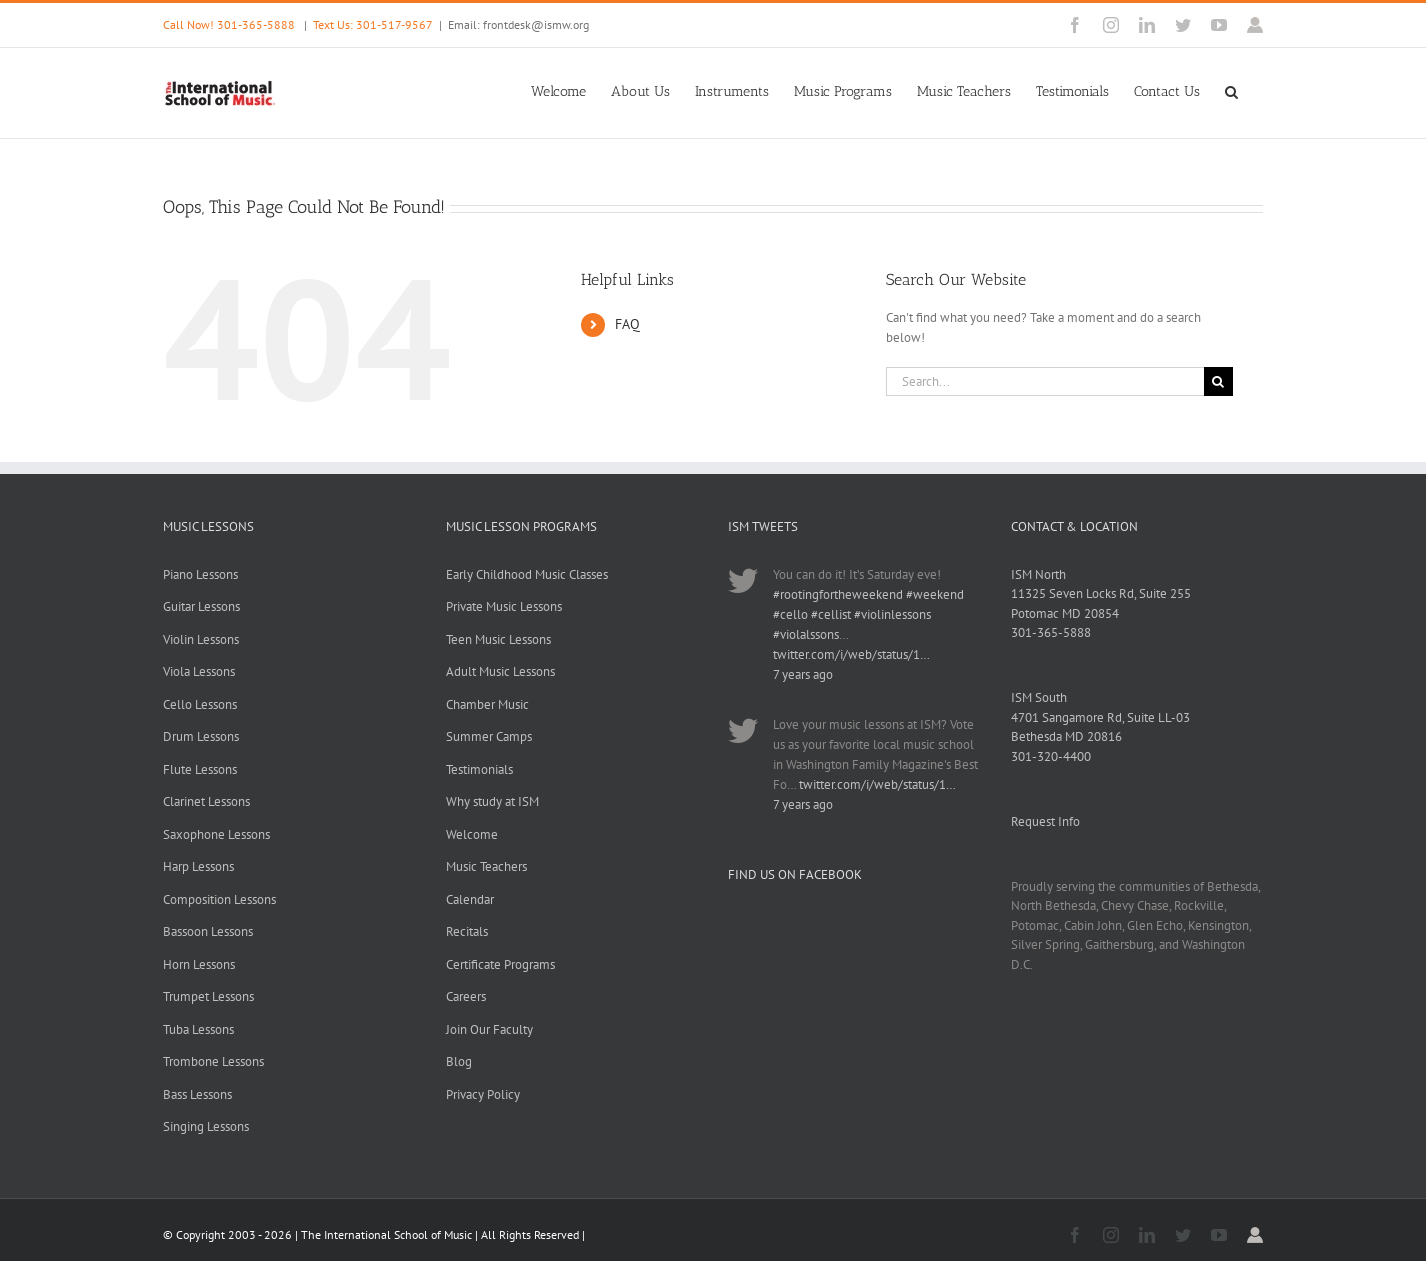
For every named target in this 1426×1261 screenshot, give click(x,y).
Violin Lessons (201, 639)
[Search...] (1045, 381)
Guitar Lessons (201, 606)
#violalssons (806, 634)
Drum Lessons (201, 736)
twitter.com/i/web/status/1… (851, 654)
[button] (1231, 90)
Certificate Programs (500, 964)
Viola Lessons (199, 671)
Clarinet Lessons (206, 801)
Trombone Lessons (213, 1061)
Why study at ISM (492, 801)
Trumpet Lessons (208, 996)
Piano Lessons (200, 574)
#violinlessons (892, 614)
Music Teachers (486, 866)
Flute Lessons (200, 769)
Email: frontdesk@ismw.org (518, 24)
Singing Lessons (206, 1126)
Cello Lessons (200, 704)
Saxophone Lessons (216, 834)
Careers (466, 996)
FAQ (627, 324)
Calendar (470, 899)
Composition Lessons (219, 899)
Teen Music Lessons (498, 639)
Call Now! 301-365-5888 (229, 24)
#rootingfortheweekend (838, 594)
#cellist (831, 614)
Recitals (467, 931)
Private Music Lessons (504, 606)
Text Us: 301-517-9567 (373, 24)
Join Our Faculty (489, 1029)
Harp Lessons (198, 866)
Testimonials (479, 769)
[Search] (1218, 381)
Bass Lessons (197, 1094)
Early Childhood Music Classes (527, 574)
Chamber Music (487, 704)
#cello (790, 614)
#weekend (935, 594)
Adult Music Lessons (500, 671)
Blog (459, 1061)
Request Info (1045, 821)
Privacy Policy (483, 1094)
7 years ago (803, 674)
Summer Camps (489, 736)
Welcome (472, 834)
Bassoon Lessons (208, 931)
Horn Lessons (199, 964)
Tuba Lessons (198, 1029)
